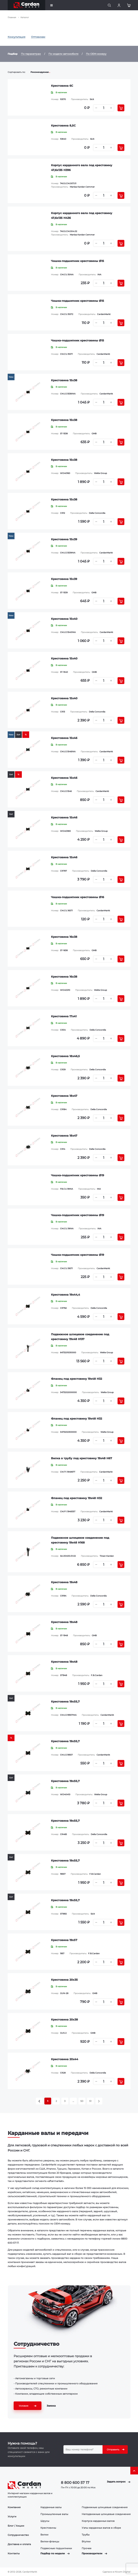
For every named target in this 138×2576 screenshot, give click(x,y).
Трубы (86, 2534)
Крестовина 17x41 (64, 1016)
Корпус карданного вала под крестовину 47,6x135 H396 (81, 168)
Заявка (51, 2405)
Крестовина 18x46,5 (65, 1056)
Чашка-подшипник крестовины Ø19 (77, 1175)
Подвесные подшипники (56, 2548)
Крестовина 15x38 (64, 380)
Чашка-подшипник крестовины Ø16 (77, 897)
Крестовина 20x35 (64, 1979)
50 (81, 2101)
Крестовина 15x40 (64, 618)
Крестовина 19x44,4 (65, 1294)
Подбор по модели (55, 2553)
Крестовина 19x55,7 (65, 1701)
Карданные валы (51, 2507)
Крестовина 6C (62, 85)
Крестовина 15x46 (64, 738)
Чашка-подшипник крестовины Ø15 (77, 261)
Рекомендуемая (40, 72)
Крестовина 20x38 (64, 2019)
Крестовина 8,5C (63, 125)
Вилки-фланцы (49, 2541)
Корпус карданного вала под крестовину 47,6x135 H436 (81, 215)
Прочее (86, 2548)
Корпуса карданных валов (98, 2520)
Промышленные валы (54, 2514)
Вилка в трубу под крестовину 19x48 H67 (81, 1458)
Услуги (12, 2516)
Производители (94, 2553)
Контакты (14, 2553)
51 (90, 2101)
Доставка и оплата (19, 2544)
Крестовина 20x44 (64, 2059)
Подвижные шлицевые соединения (104, 2507)
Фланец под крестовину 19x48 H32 (76, 1378)
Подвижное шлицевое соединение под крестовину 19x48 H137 (80, 1337)
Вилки (44, 2534)
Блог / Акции (16, 2525)
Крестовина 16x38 (64, 936)
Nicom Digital (122, 2571)
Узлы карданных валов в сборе (101, 2527)
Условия (27, 2405)
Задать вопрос (118, 2481)
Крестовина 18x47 (64, 1095)
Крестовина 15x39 (64, 539)
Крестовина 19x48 (64, 1582)
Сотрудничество (18, 2535)
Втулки (86, 2541)
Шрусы (44, 2520)
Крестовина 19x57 (64, 1940)
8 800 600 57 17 (75, 2482)
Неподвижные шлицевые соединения (106, 2514)
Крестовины (48, 2527)
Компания (14, 2507)
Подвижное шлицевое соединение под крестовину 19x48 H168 (80, 1540)
